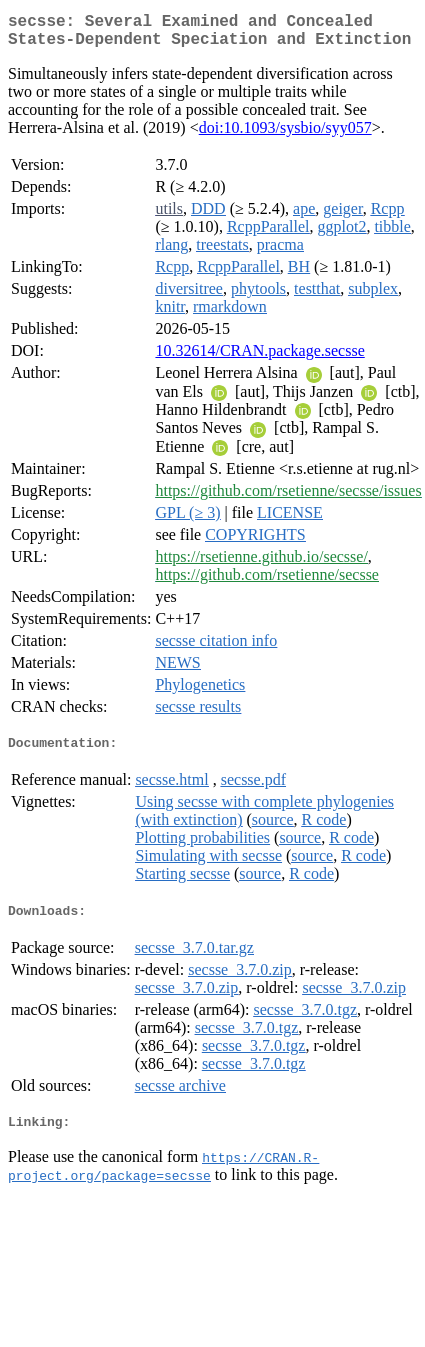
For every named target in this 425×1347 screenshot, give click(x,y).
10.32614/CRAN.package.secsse (259, 358)
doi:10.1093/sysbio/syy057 (285, 135)
